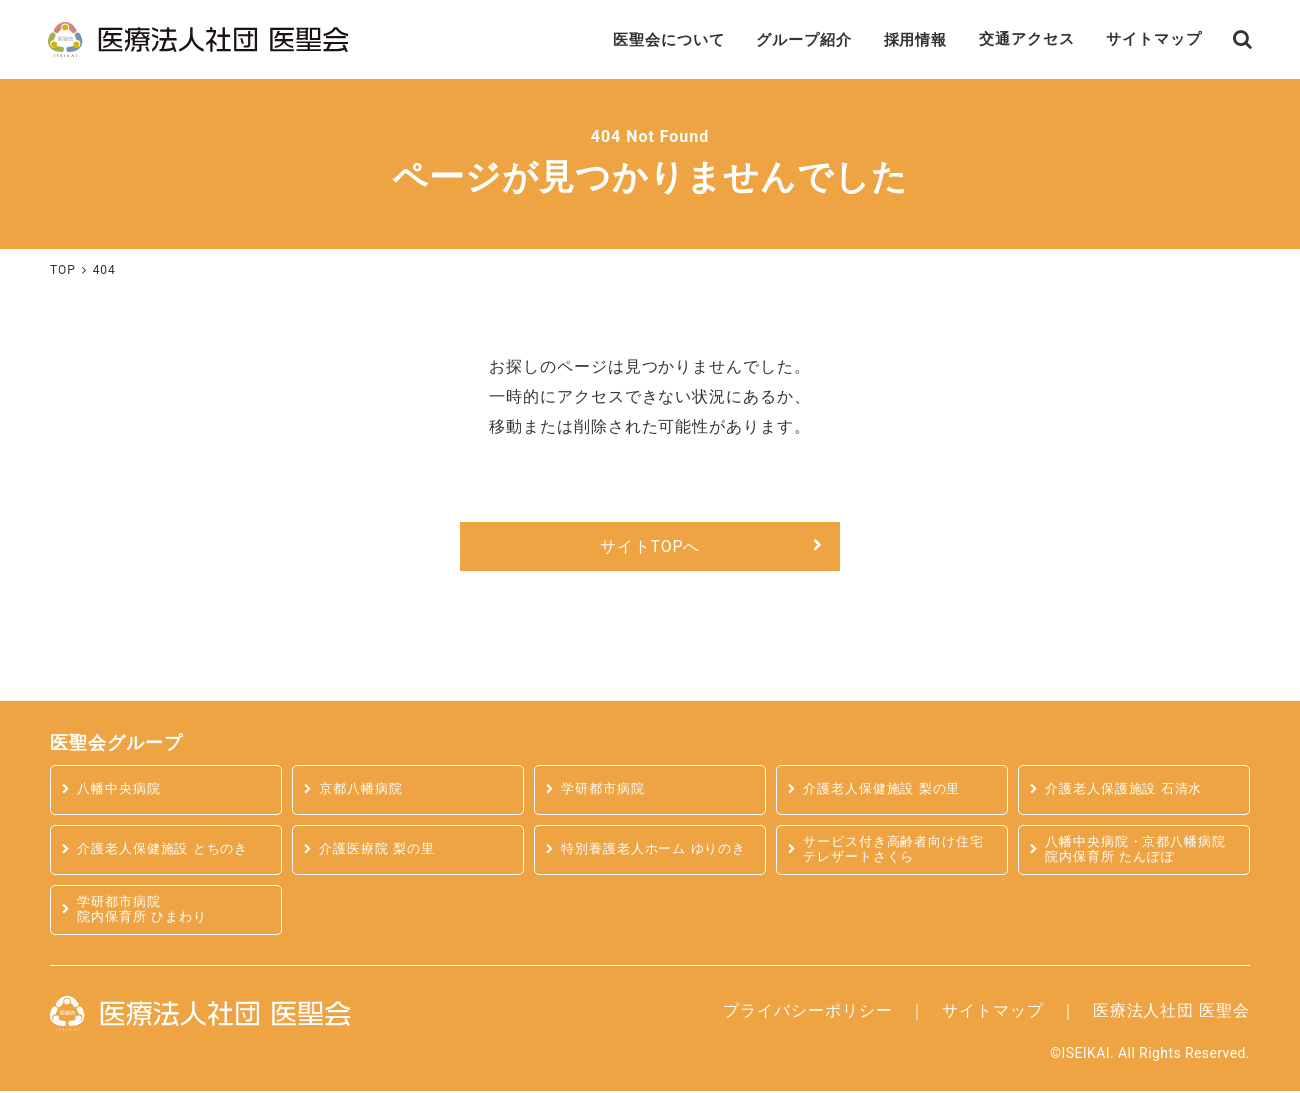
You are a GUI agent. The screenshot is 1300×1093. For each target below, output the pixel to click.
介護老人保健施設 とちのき (163, 851)
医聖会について (637, 39)
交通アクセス (1014, 39)
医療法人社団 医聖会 (1171, 1011)
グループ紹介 (780, 39)
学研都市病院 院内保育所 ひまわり (142, 911)
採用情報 (897, 39)
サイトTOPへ (649, 547)
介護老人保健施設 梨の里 (882, 791)
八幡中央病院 (119, 791)
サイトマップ (1147, 39)
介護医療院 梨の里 (377, 851)
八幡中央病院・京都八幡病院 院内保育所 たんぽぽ (1135, 851)
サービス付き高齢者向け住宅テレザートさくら (893, 851)
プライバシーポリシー (808, 1011)
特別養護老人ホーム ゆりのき (654, 851)
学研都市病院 (603, 791)
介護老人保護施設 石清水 (1124, 791)
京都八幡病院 (361, 791)
